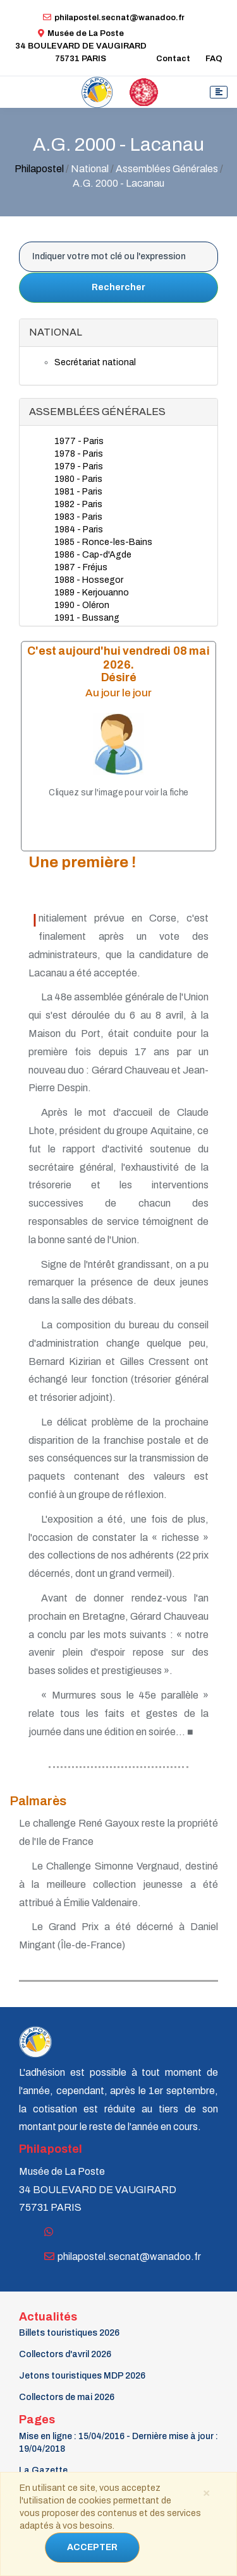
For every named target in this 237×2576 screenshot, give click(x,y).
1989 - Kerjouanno (91, 592)
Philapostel (39, 168)
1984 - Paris (78, 529)
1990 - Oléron (81, 605)
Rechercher (118, 287)
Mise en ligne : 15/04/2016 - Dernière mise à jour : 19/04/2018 (118, 2443)
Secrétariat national (95, 362)
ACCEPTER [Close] (92, 2547)
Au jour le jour (118, 693)
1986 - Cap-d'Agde (92, 554)
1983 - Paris (78, 517)
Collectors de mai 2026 (66, 2397)
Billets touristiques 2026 (69, 2333)
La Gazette (43, 2470)
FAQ (213, 58)
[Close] (206, 2492)
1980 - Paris (78, 479)
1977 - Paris (79, 441)
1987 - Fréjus (80, 567)
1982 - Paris (78, 504)
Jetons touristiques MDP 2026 (82, 2375)
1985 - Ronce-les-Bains (103, 542)
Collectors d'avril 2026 (65, 2354)
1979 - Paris (78, 466)
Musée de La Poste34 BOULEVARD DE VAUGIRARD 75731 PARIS (81, 46)
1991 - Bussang (86, 618)
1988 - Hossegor (88, 580)
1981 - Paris (78, 491)
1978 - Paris (78, 454)
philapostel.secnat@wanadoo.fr (114, 17)
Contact (173, 58)
